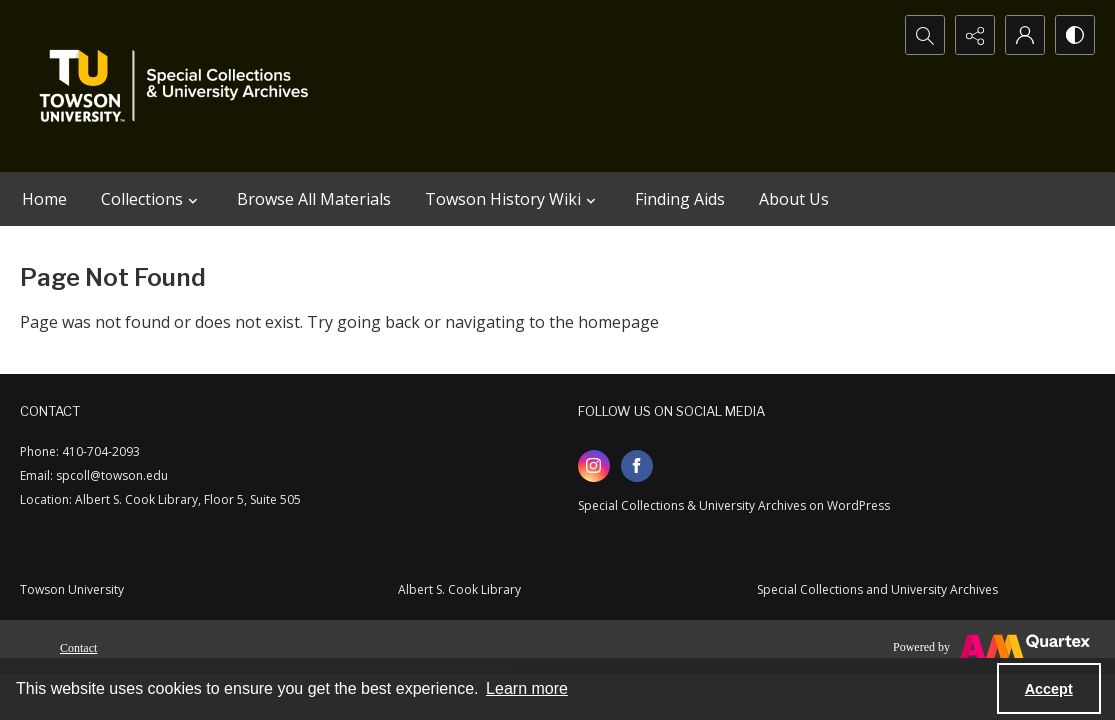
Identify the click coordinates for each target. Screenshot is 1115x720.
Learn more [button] (527, 688)
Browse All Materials (314, 199)
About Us (794, 199)
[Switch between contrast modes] (1075, 35)
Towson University (72, 589)
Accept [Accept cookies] (1049, 689)
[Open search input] (925, 35)
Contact (78, 648)
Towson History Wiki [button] (513, 199)
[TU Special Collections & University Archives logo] (180, 86)
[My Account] (1025, 35)
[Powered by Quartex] (991, 647)
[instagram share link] (594, 466)
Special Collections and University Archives (877, 589)
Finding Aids (680, 199)
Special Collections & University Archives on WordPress (734, 505)
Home (44, 199)
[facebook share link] (637, 466)
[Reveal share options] (975, 35)
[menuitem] (78, 646)
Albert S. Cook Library (459, 589)
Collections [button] (152, 199)
